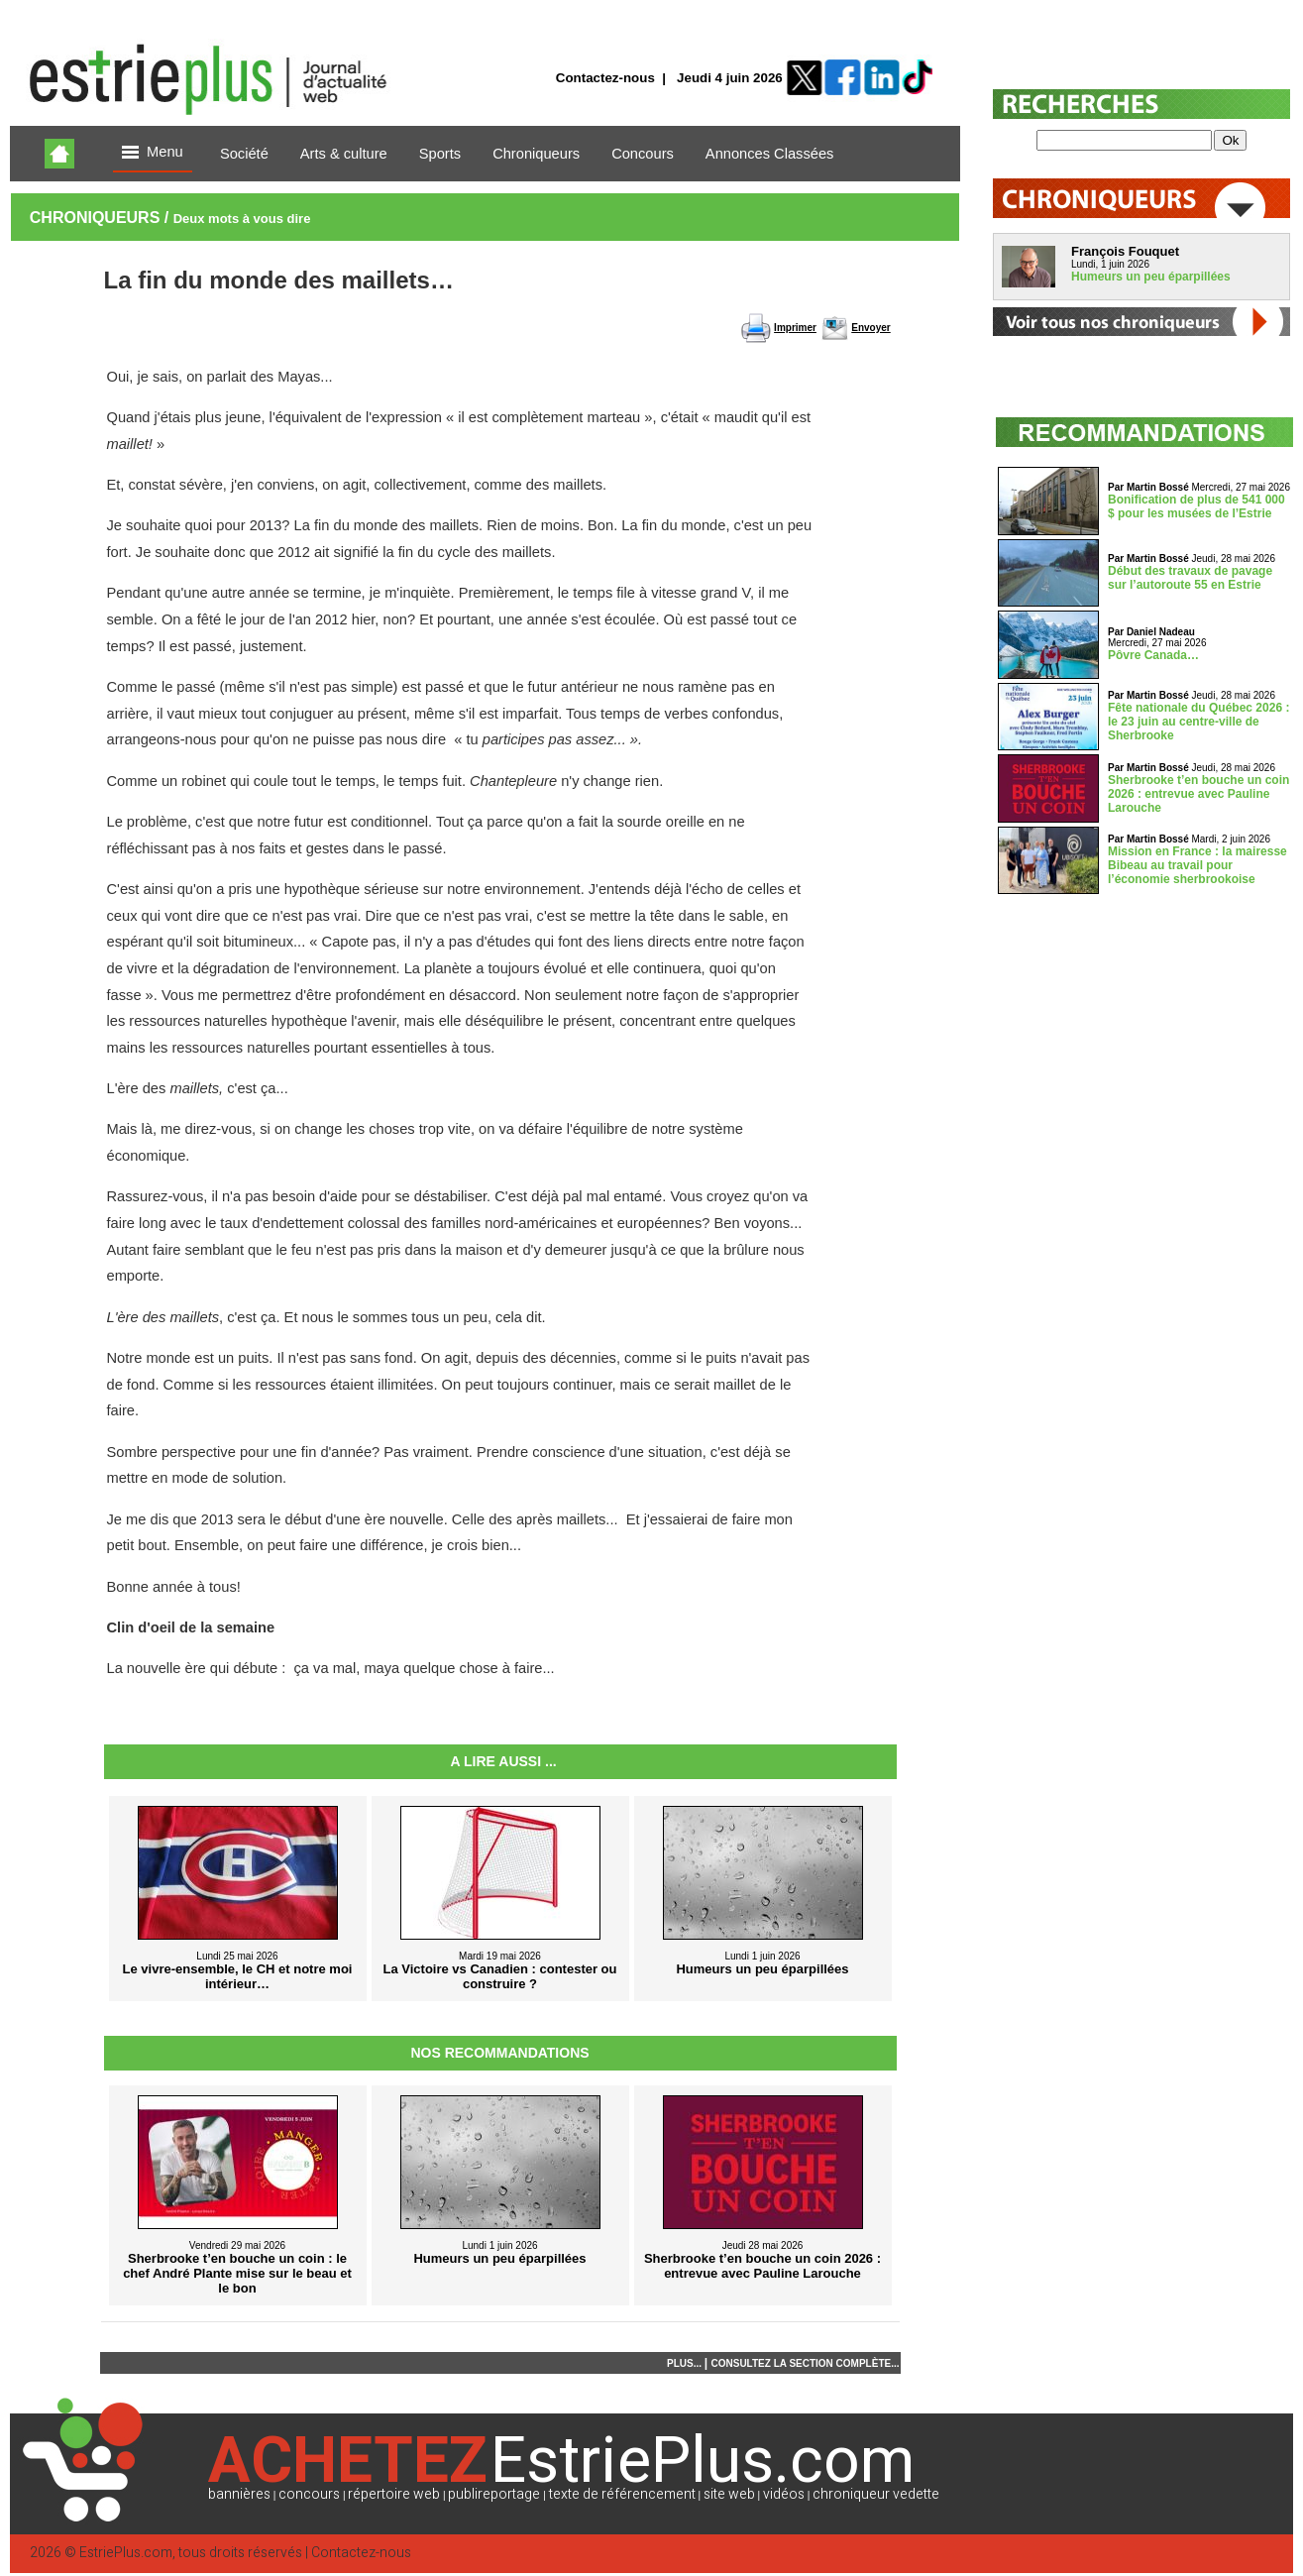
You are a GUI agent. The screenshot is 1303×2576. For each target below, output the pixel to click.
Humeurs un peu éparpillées (1151, 276)
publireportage (494, 2494)
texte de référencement (622, 2494)
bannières (239, 2494)
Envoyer (870, 327)
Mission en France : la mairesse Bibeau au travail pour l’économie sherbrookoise (1197, 865)
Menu (152, 153)
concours (309, 2494)
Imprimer (795, 327)
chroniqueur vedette (876, 2494)
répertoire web (394, 2494)
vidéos (784, 2494)
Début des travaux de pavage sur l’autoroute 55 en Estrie (1190, 578)
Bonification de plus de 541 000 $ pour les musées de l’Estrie (1196, 506)
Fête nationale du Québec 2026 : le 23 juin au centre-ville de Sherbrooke (1198, 721)
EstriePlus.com (125, 2552)
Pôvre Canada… (1153, 655)
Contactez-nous (605, 77)
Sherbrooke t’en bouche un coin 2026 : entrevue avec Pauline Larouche (1198, 794)
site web (729, 2494)
